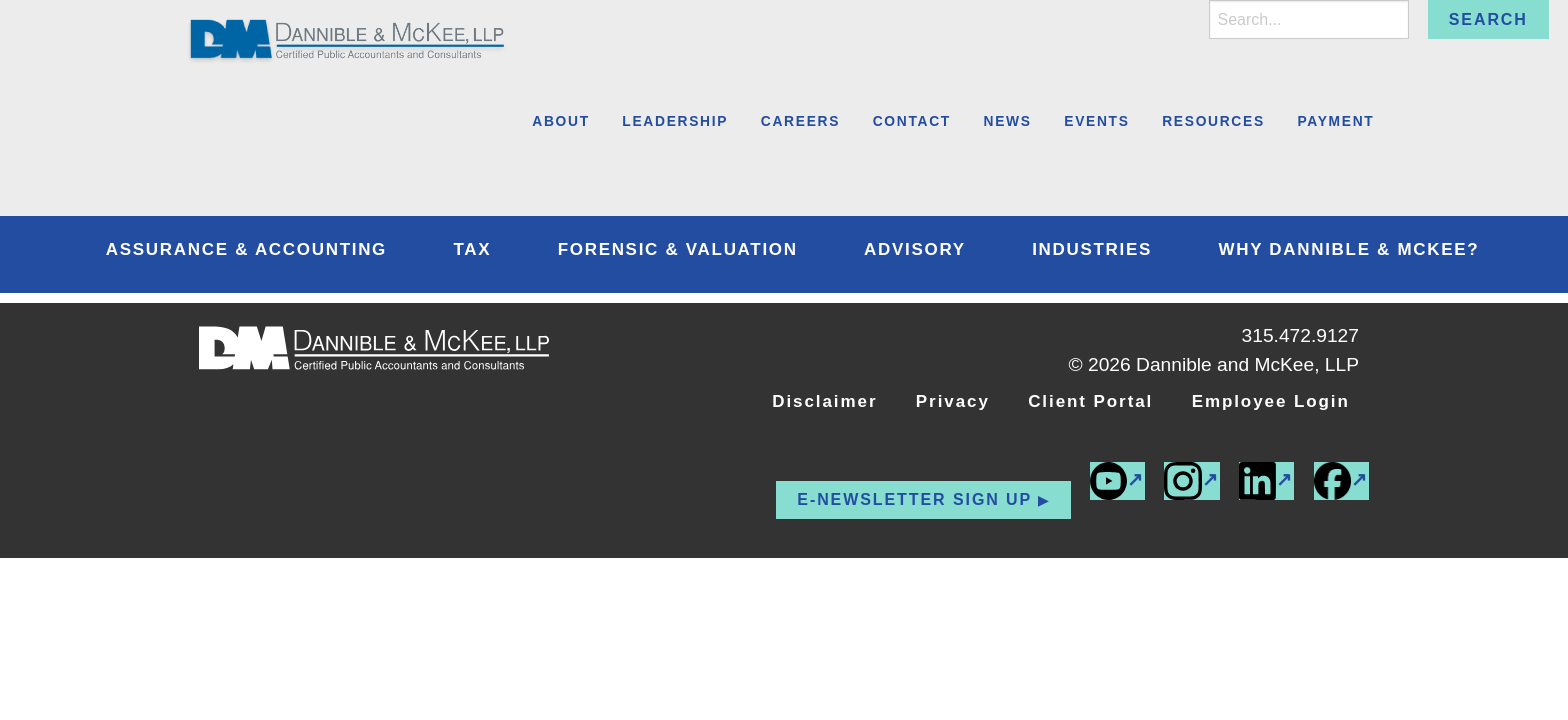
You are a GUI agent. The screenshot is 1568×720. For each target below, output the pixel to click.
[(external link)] (1341, 481)
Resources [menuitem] (1213, 121)
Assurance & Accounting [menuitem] (246, 249)
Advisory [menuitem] (915, 249)
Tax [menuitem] (472, 249)
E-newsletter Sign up (914, 499)
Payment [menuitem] (1335, 121)
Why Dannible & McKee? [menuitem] (1348, 249)
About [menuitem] (561, 121)
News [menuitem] (1008, 121)
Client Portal (1090, 401)
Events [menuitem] (1096, 121)
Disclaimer (824, 401)
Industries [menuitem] (1092, 249)
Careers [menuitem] (800, 121)
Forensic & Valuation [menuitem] (678, 249)
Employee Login (1271, 401)
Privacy (953, 401)
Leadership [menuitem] (675, 121)
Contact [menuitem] (912, 121)
